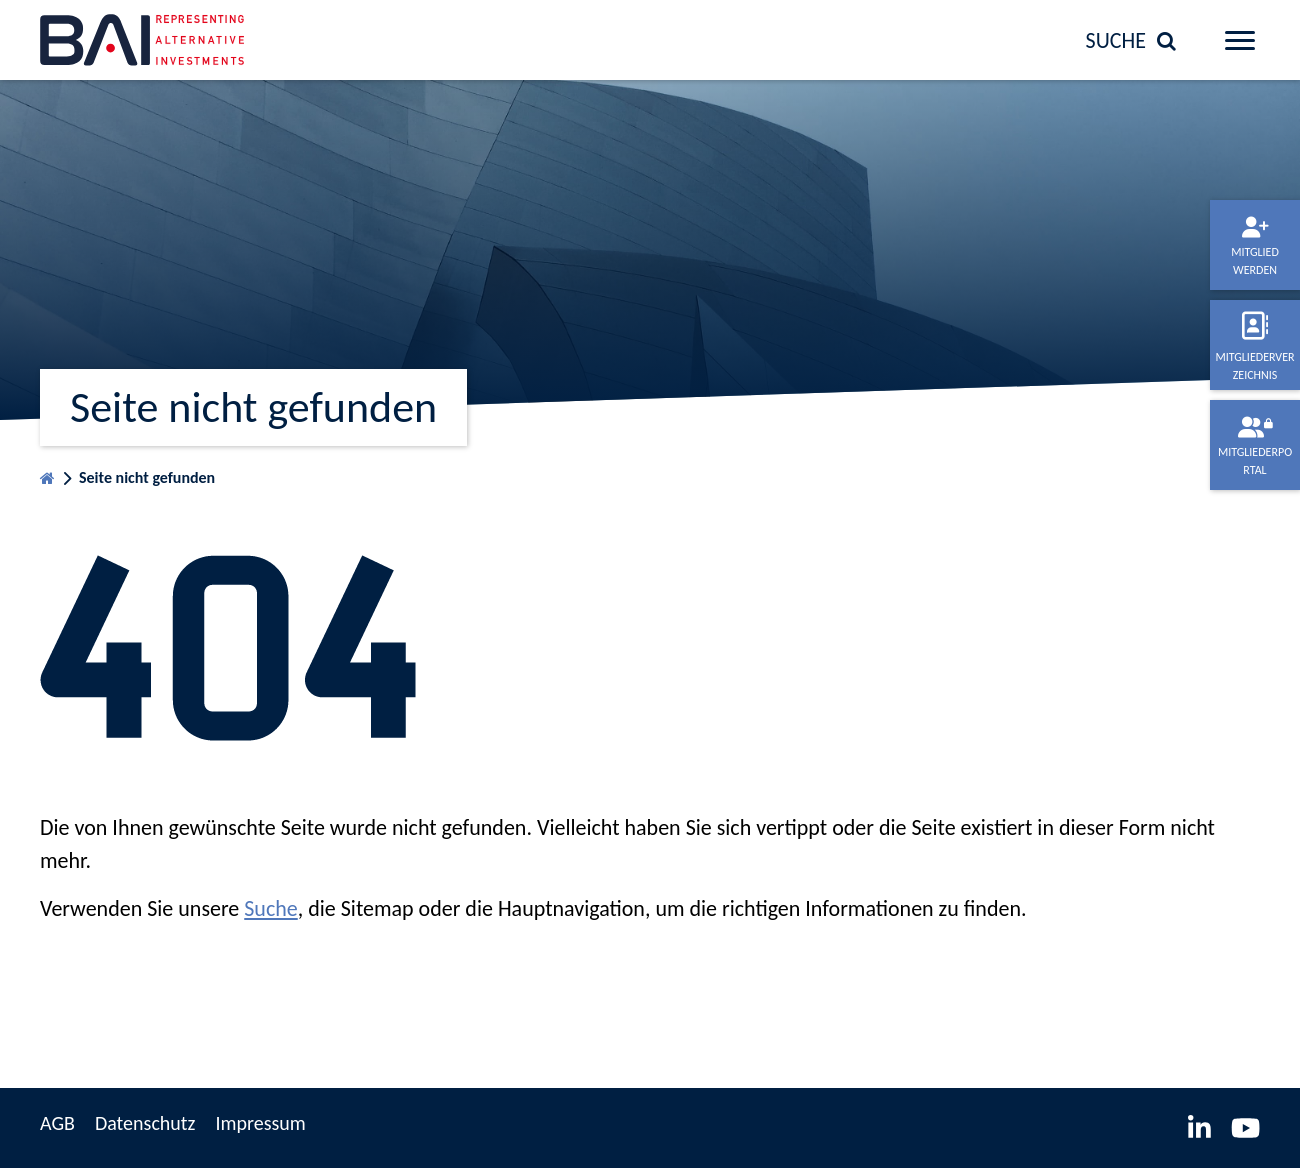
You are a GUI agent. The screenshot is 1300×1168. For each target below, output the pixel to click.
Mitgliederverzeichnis (1254, 366)
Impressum (260, 1123)
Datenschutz (145, 1123)
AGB (57, 1123)
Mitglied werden (1255, 261)
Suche (270, 908)
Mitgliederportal (1255, 461)
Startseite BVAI (47, 473)
